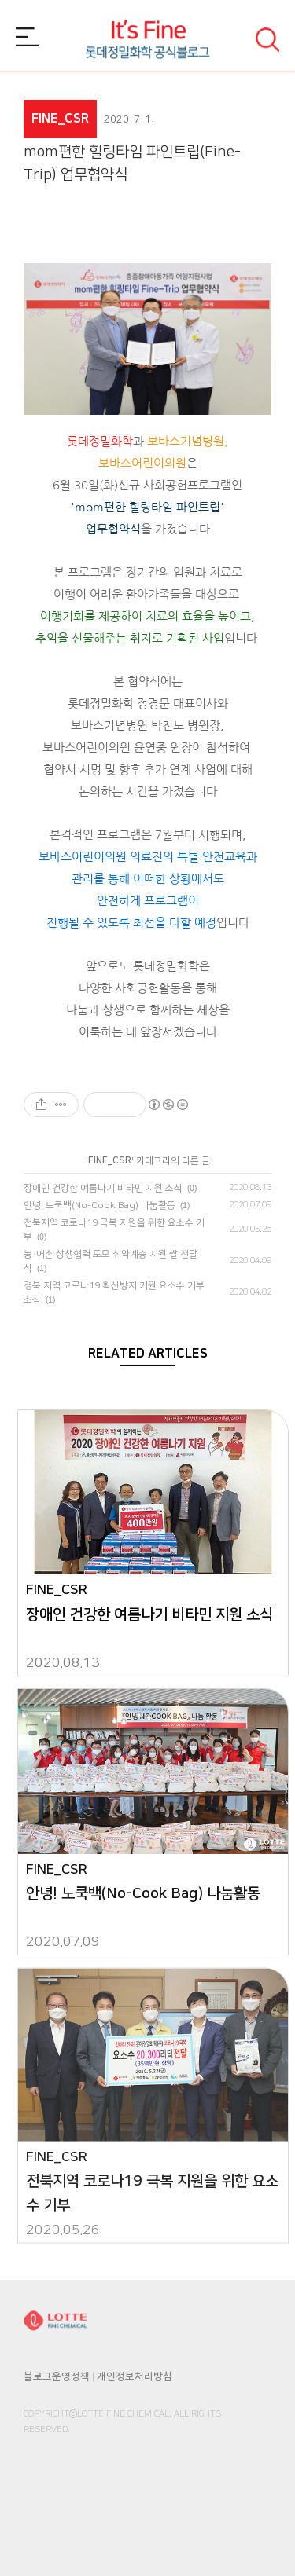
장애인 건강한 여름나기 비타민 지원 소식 (103, 1188)
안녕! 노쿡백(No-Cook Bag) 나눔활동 (99, 1205)
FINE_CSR (109, 1161)
